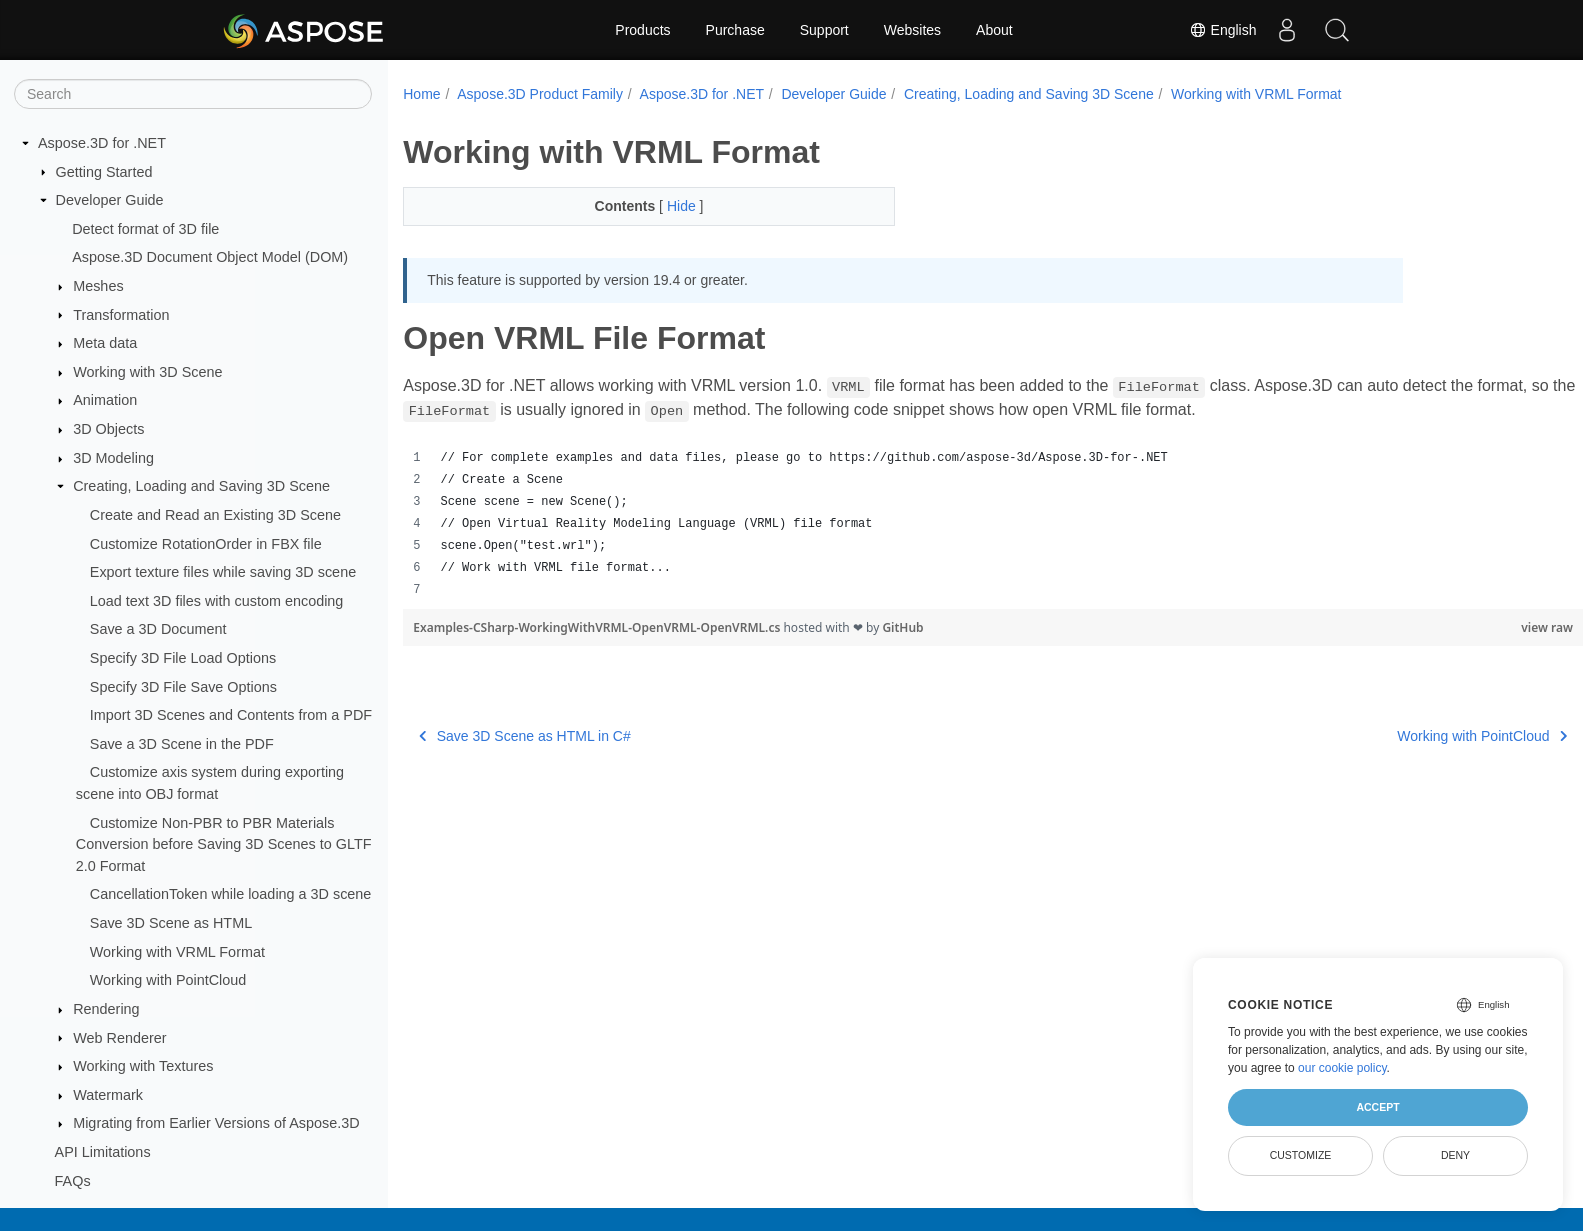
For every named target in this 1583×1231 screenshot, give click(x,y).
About (994, 30)
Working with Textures (143, 1066)
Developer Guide (110, 200)
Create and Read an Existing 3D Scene (215, 515)
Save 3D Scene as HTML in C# (525, 736)
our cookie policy (1342, 1068)
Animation (105, 400)
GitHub (902, 627)
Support (824, 30)
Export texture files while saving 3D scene (223, 572)
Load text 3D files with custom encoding (217, 601)
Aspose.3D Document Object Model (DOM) (210, 257)
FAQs (73, 1181)
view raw (1466, 627)
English (1223, 30)
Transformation (121, 315)
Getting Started (104, 172)
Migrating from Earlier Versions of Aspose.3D (216, 1123)
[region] (952, 524)
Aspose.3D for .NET (102, 143)
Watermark (108, 1095)
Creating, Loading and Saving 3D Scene (201, 486)
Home (421, 94)
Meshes (98, 286)
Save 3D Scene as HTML (171, 923)
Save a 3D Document (158, 629)
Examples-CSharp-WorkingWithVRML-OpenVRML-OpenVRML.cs (598, 627)
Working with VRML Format (177, 952)
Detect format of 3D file (145, 229)
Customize (1301, 1155)
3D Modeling (113, 458)
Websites (912, 30)
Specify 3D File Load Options (183, 658)
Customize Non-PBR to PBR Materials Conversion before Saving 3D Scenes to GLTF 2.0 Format (224, 844)
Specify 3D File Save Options (183, 687)
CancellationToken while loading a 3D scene (231, 894)
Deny (1455, 1155)
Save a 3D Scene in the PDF (182, 744)
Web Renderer (119, 1038)
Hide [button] (666, 206)
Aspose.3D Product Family (540, 94)
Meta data (105, 343)
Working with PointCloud (168, 980)
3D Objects (108, 429)
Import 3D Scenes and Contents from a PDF (231, 715)
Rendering (106, 1009)
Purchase (735, 30)
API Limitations (103, 1152)
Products (642, 30)
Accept (1377, 1107)
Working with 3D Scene (147, 372)
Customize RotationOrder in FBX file (206, 544)
